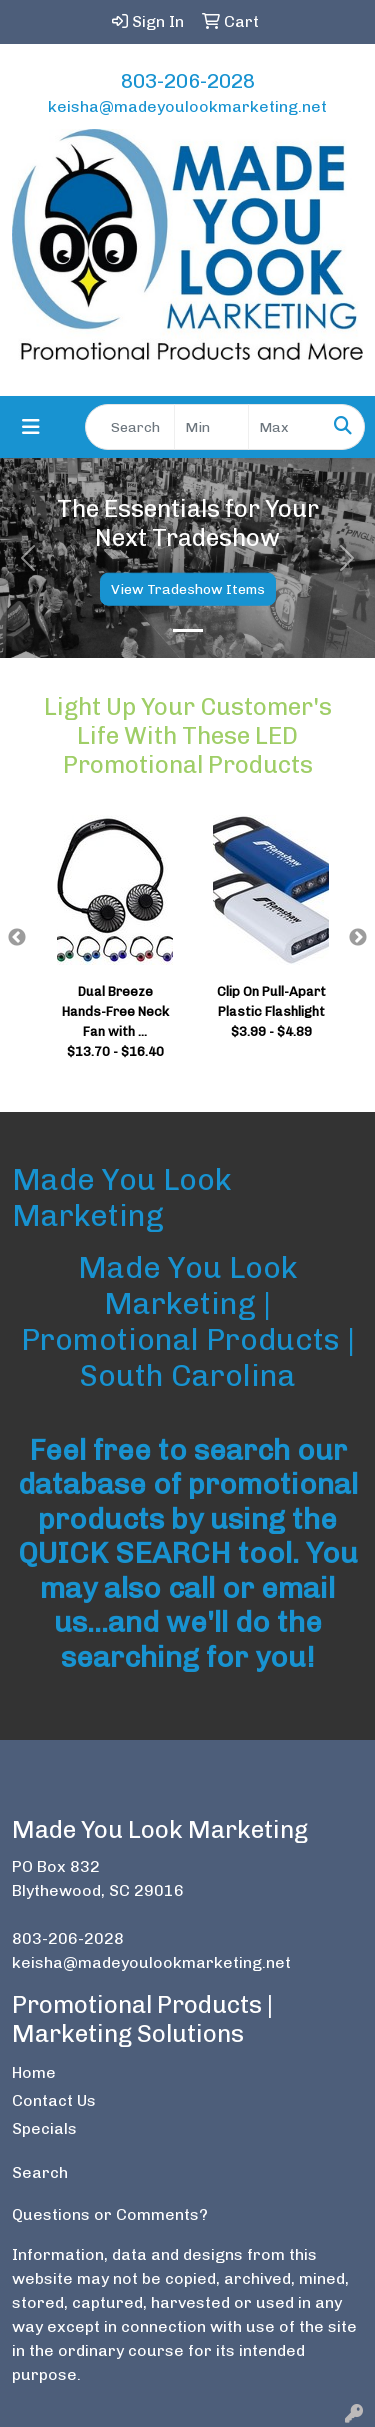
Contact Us (54, 2100)
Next (358, 938)
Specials (44, 2128)
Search (40, 2172)
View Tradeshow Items (188, 589)
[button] (28, 558)
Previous (17, 938)
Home (34, 2072)
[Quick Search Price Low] (211, 427)
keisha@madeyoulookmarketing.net (187, 106)
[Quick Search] (130, 427)
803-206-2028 (188, 81)
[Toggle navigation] (31, 427)
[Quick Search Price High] (285, 427)
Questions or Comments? (110, 2214)
